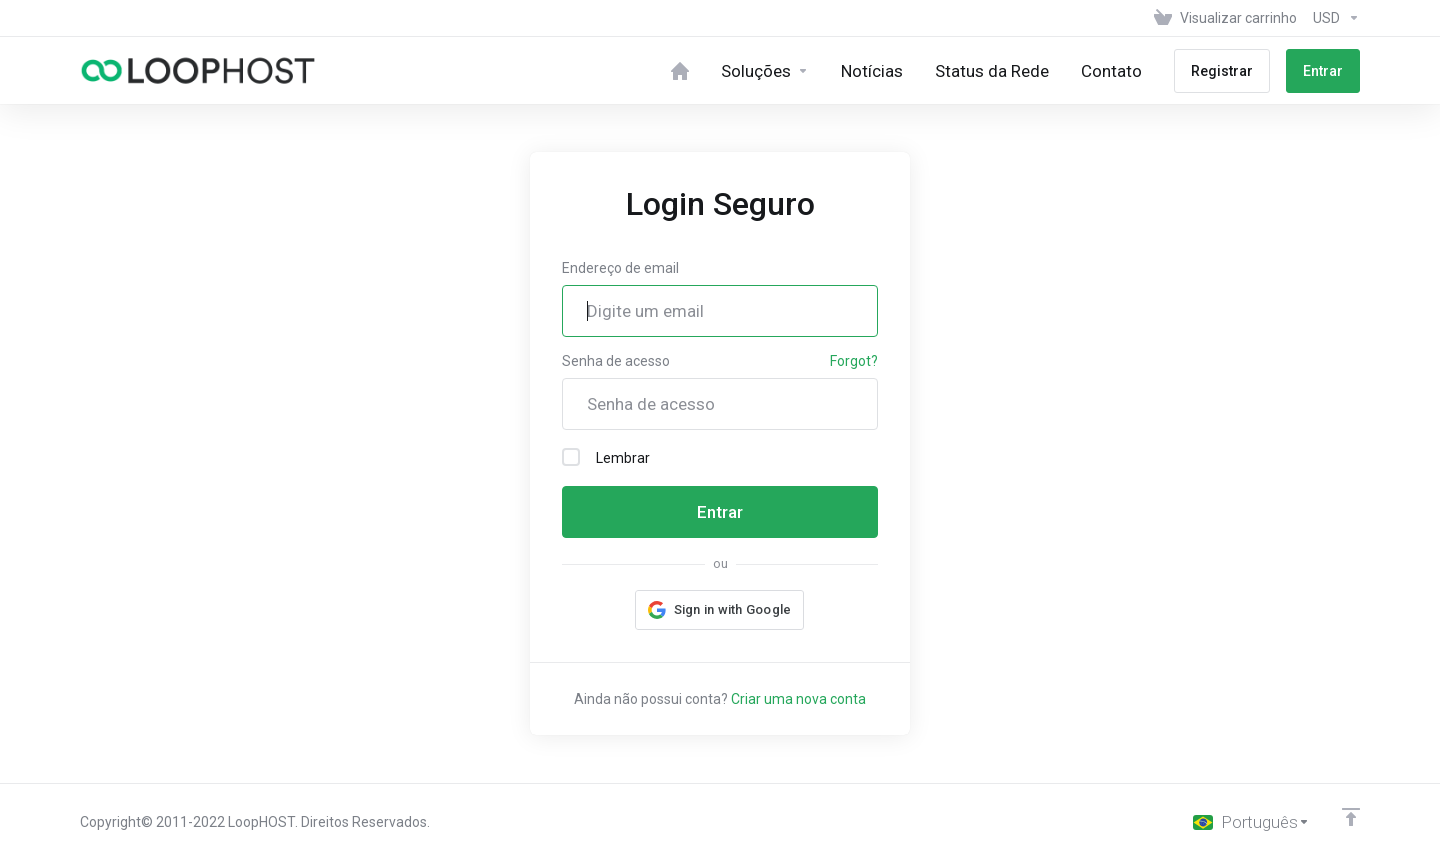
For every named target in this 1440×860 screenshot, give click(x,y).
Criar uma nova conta (798, 699)
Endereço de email (620, 268)
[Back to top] (1351, 817)
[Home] (680, 70)
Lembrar (606, 457)
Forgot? (854, 361)
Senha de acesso (616, 361)
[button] (720, 610)
